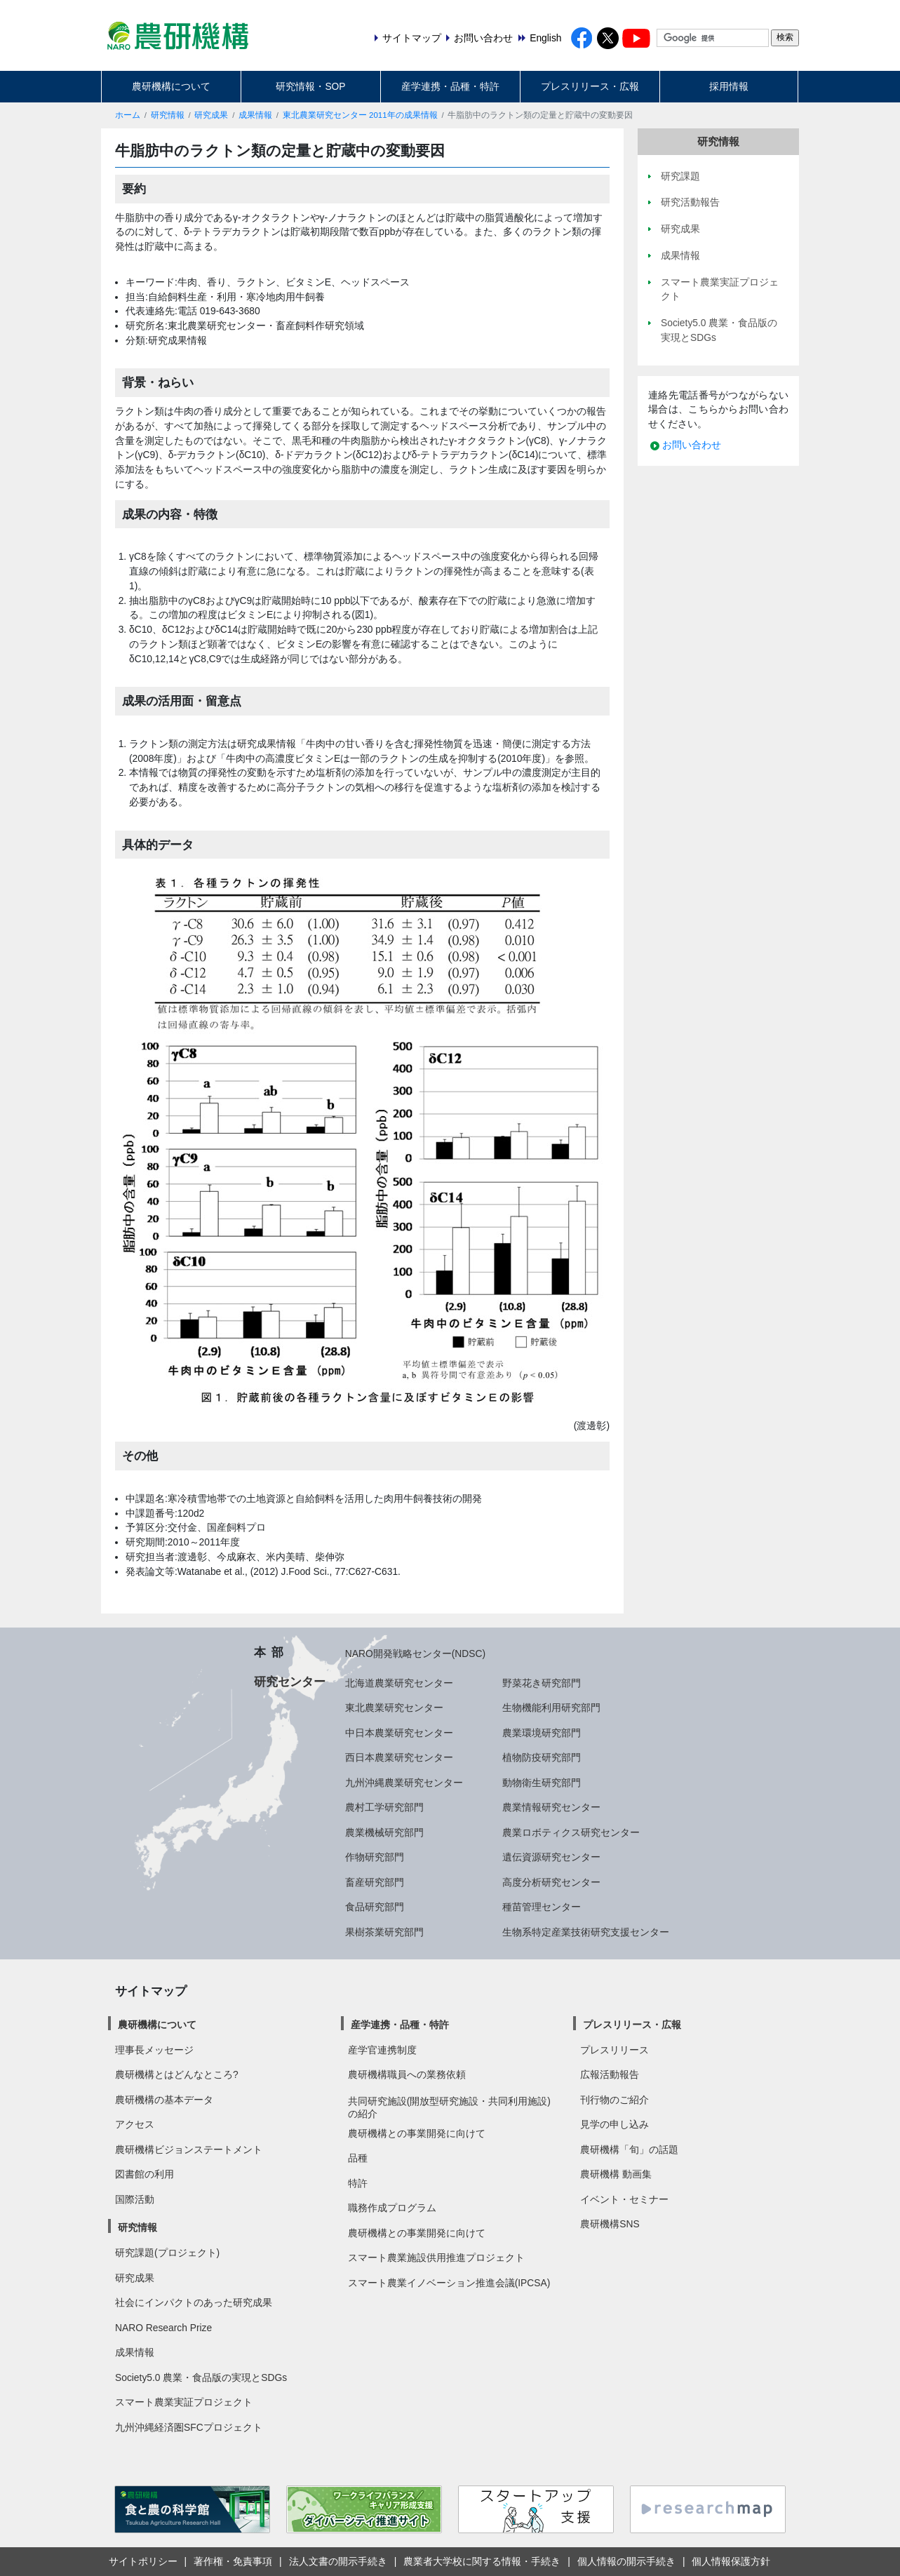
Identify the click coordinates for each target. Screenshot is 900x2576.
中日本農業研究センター (399, 1732)
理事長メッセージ (154, 2049)
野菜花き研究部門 (541, 1683)
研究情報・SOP (310, 86)
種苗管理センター (541, 1906)
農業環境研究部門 (541, 1732)
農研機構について (171, 86)
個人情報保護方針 (731, 2561)
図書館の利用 (144, 2174)
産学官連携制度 (382, 2049)
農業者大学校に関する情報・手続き (481, 2561)
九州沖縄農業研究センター (404, 1782)
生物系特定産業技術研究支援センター (585, 1932)
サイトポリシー (143, 2561)
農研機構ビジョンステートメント (188, 2149)
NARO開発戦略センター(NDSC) (415, 1653)
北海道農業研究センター (399, 1683)
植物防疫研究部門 (541, 1757)
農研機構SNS (609, 2223)
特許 (358, 2183)
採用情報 (728, 86)
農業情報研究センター (551, 1807)
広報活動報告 (609, 2074)
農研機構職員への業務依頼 (407, 2074)
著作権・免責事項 (233, 2561)
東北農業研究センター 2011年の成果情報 (360, 115)
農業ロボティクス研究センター (571, 1832)
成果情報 (255, 115)
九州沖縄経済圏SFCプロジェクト (188, 2427)
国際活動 (134, 2199)
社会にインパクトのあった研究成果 (193, 2302)
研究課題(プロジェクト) (167, 2252)
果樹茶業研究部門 (384, 1932)
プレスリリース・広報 (590, 86)
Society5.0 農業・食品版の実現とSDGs (201, 2377)
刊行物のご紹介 (614, 2099)
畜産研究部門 (374, 1882)
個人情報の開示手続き (626, 2561)
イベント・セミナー (624, 2199)
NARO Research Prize (163, 2327)
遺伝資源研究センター (551, 1857)
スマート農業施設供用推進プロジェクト (436, 2257)
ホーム (127, 115)
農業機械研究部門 (384, 1832)
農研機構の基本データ (164, 2099)
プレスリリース (614, 2049)
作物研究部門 (374, 1857)
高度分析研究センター (551, 1882)
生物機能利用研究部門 (551, 1707)
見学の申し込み (614, 2124)
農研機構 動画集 (616, 2174)
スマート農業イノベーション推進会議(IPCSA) (449, 2282)
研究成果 (211, 115)
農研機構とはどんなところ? (177, 2074)
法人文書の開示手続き (338, 2561)
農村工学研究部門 (384, 1807)
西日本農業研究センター (399, 1757)
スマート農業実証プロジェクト (184, 2402)
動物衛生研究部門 (541, 1782)
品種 (358, 2158)
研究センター (289, 1682)
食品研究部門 (374, 1906)
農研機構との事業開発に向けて (416, 2133)
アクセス (134, 2124)
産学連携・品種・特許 (450, 86)
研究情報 (167, 115)
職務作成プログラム (392, 2207)
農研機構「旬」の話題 (629, 2149)
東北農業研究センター (394, 1707)
